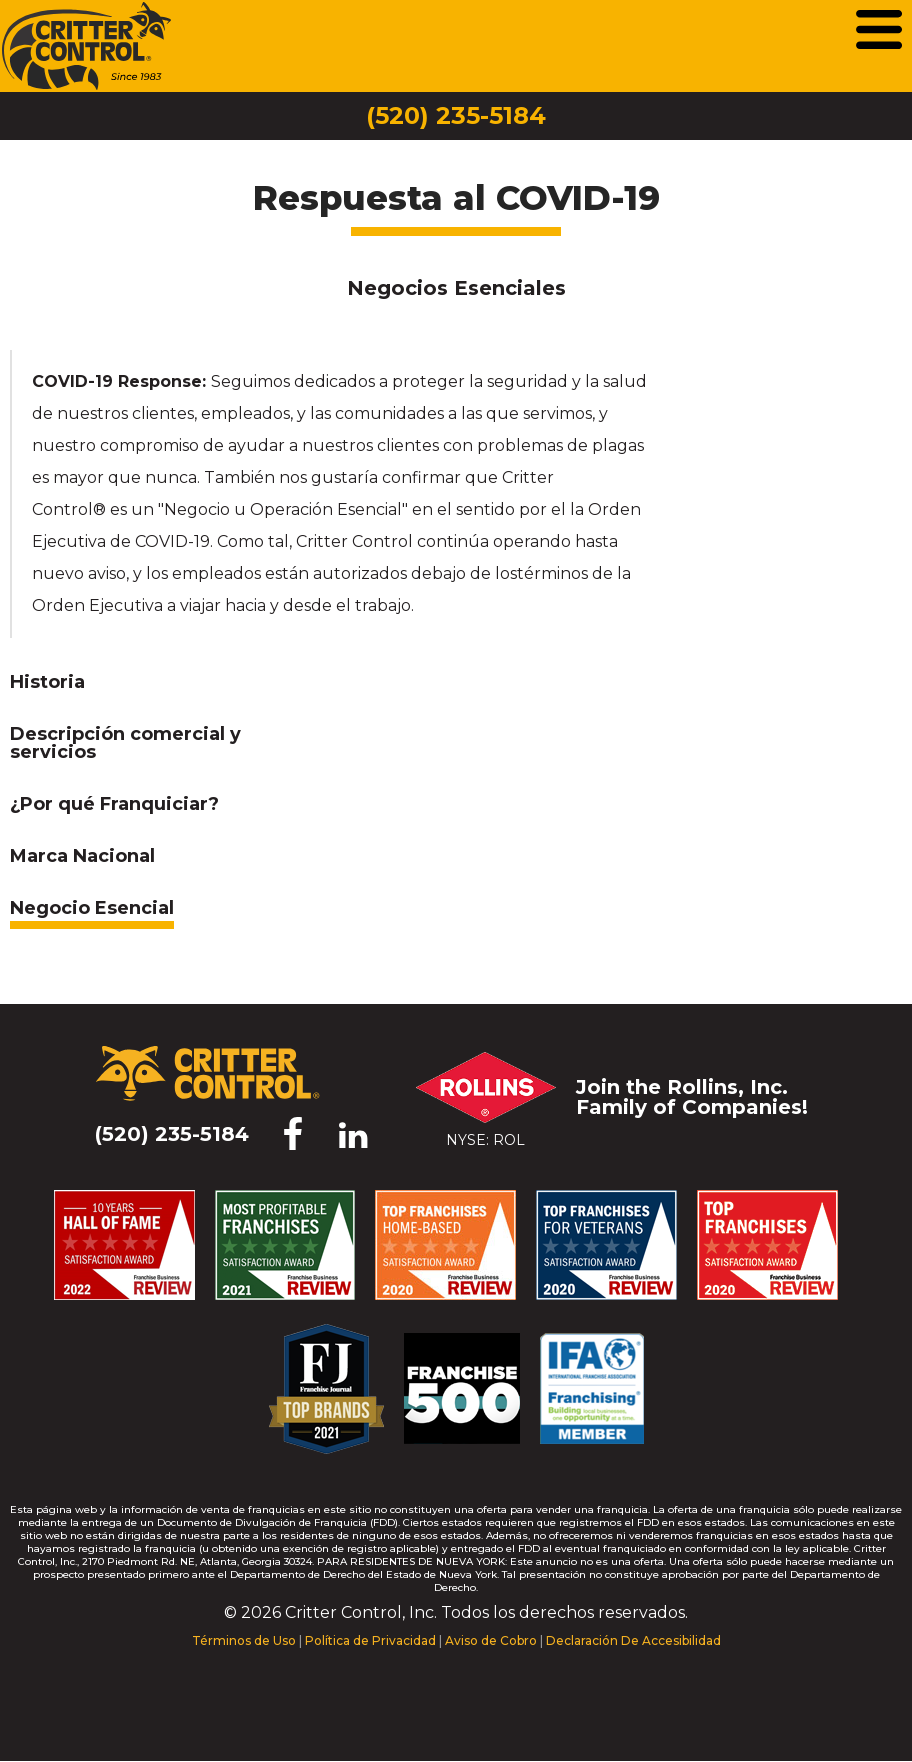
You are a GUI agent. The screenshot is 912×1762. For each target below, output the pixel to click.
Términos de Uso (244, 1640)
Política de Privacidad (370, 1640)
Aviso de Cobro (491, 1640)
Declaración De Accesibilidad (633, 1640)
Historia (47, 683)
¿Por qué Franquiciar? (114, 805)
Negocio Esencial (92, 909)
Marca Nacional (82, 857)
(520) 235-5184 (456, 116)
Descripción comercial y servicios (125, 744)
